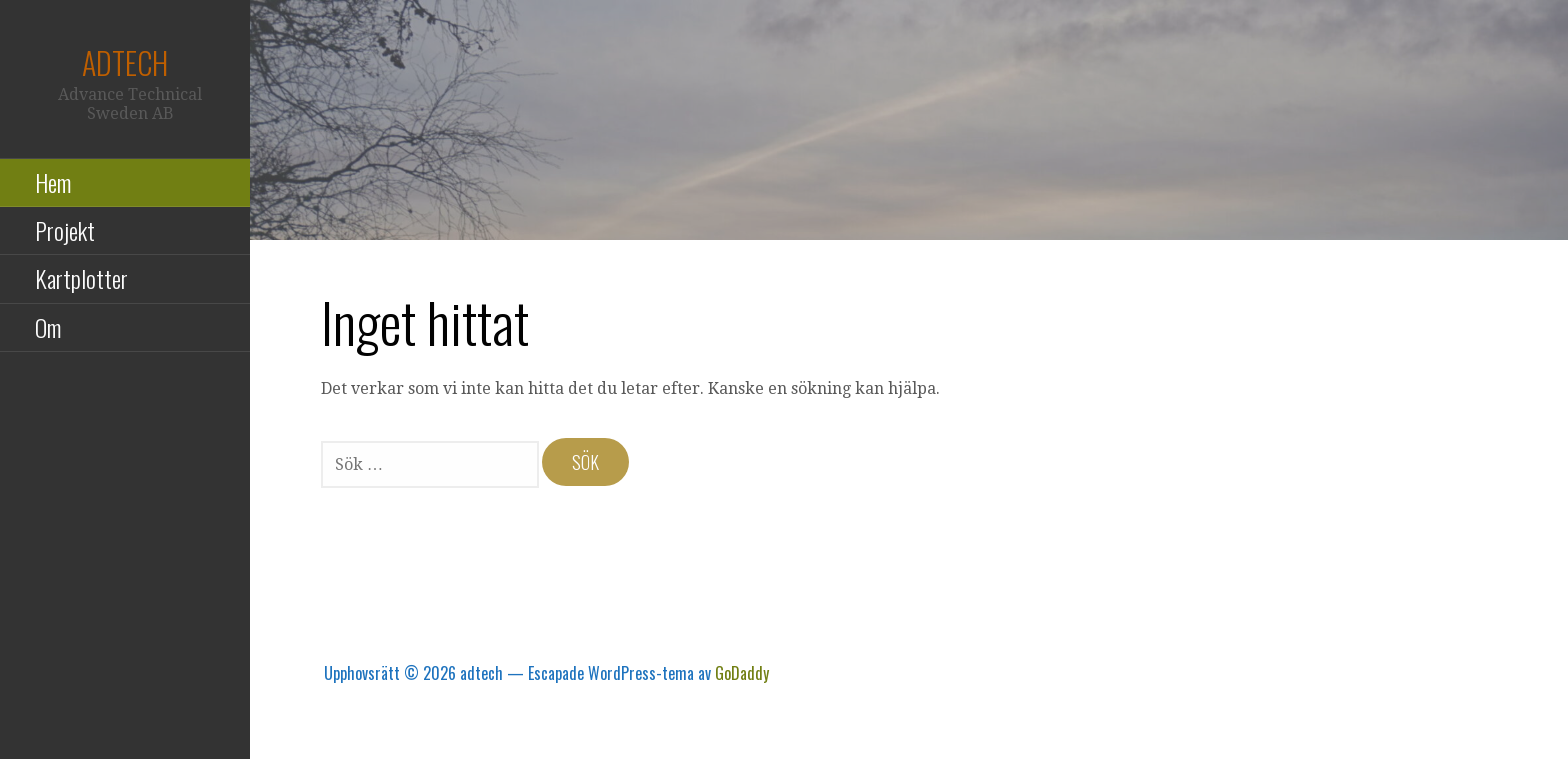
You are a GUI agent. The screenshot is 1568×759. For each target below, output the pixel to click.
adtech (125, 62)
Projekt (65, 230)
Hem (53, 182)
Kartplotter (81, 278)
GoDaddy (742, 673)
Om (48, 327)
